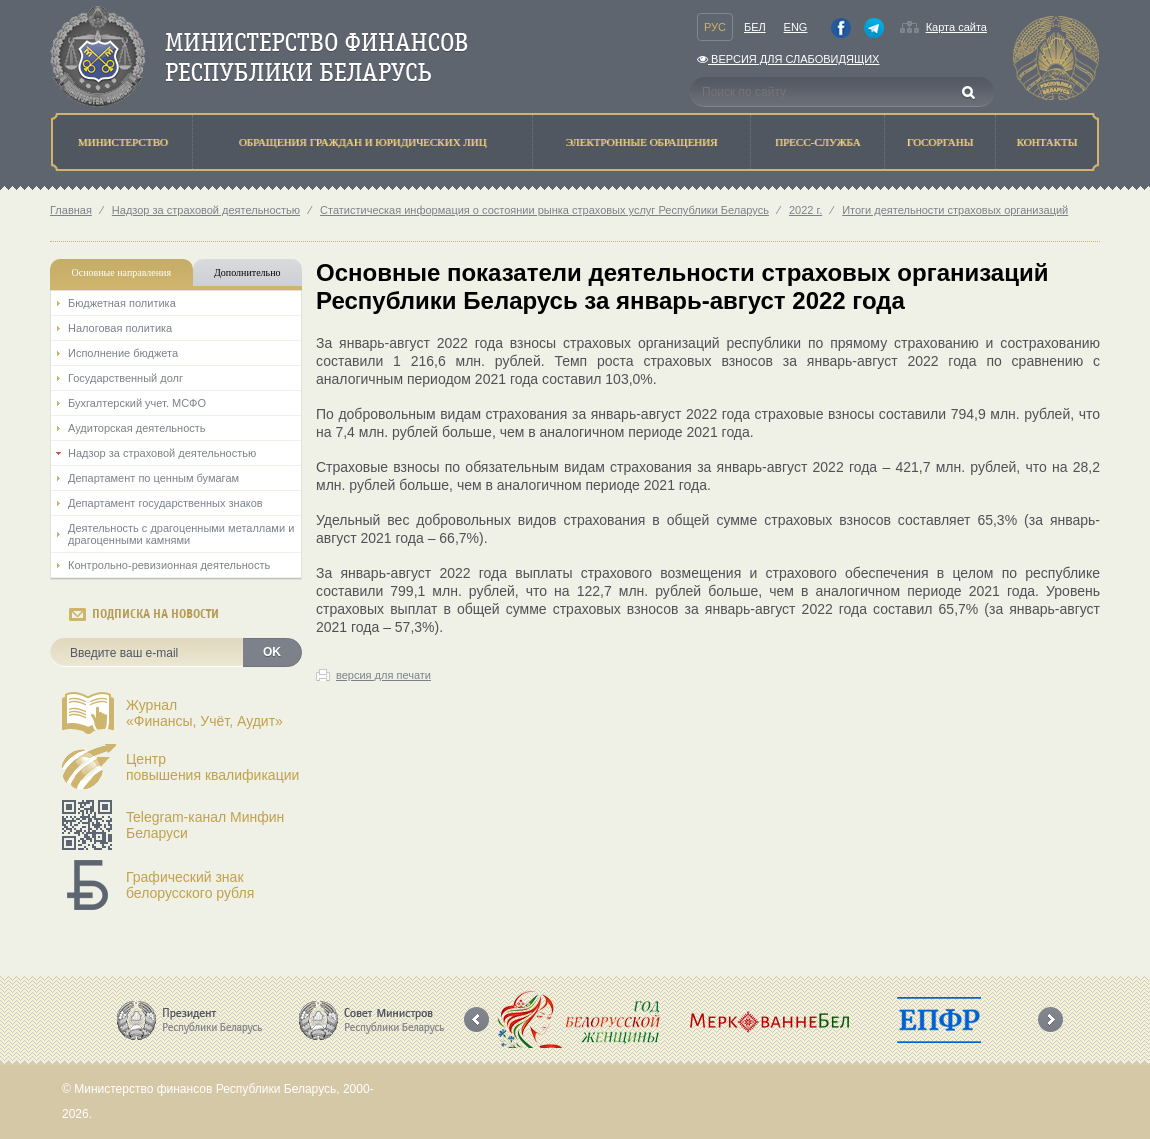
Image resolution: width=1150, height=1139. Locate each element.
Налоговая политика (120, 328)
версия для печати (383, 675)
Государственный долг (125, 378)
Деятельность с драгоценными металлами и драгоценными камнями (181, 534)
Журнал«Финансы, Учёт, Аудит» (204, 713)
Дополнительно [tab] (247, 272)
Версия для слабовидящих (788, 59)
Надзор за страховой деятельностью (206, 210)
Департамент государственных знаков (165, 503)
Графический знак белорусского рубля (190, 885)
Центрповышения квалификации (212, 767)
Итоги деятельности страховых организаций (955, 210)
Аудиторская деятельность (137, 428)
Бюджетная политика (122, 303)
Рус (715, 27)
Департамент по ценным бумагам (153, 478)
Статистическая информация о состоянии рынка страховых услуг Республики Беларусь (544, 210)
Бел (755, 27)
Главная (71, 210)
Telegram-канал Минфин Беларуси (205, 825)
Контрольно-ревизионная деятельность (169, 565)
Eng (796, 27)
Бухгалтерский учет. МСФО (137, 403)
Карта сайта (956, 27)
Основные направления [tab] (122, 272)
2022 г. (805, 210)
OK (272, 652)
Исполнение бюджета (123, 353)
